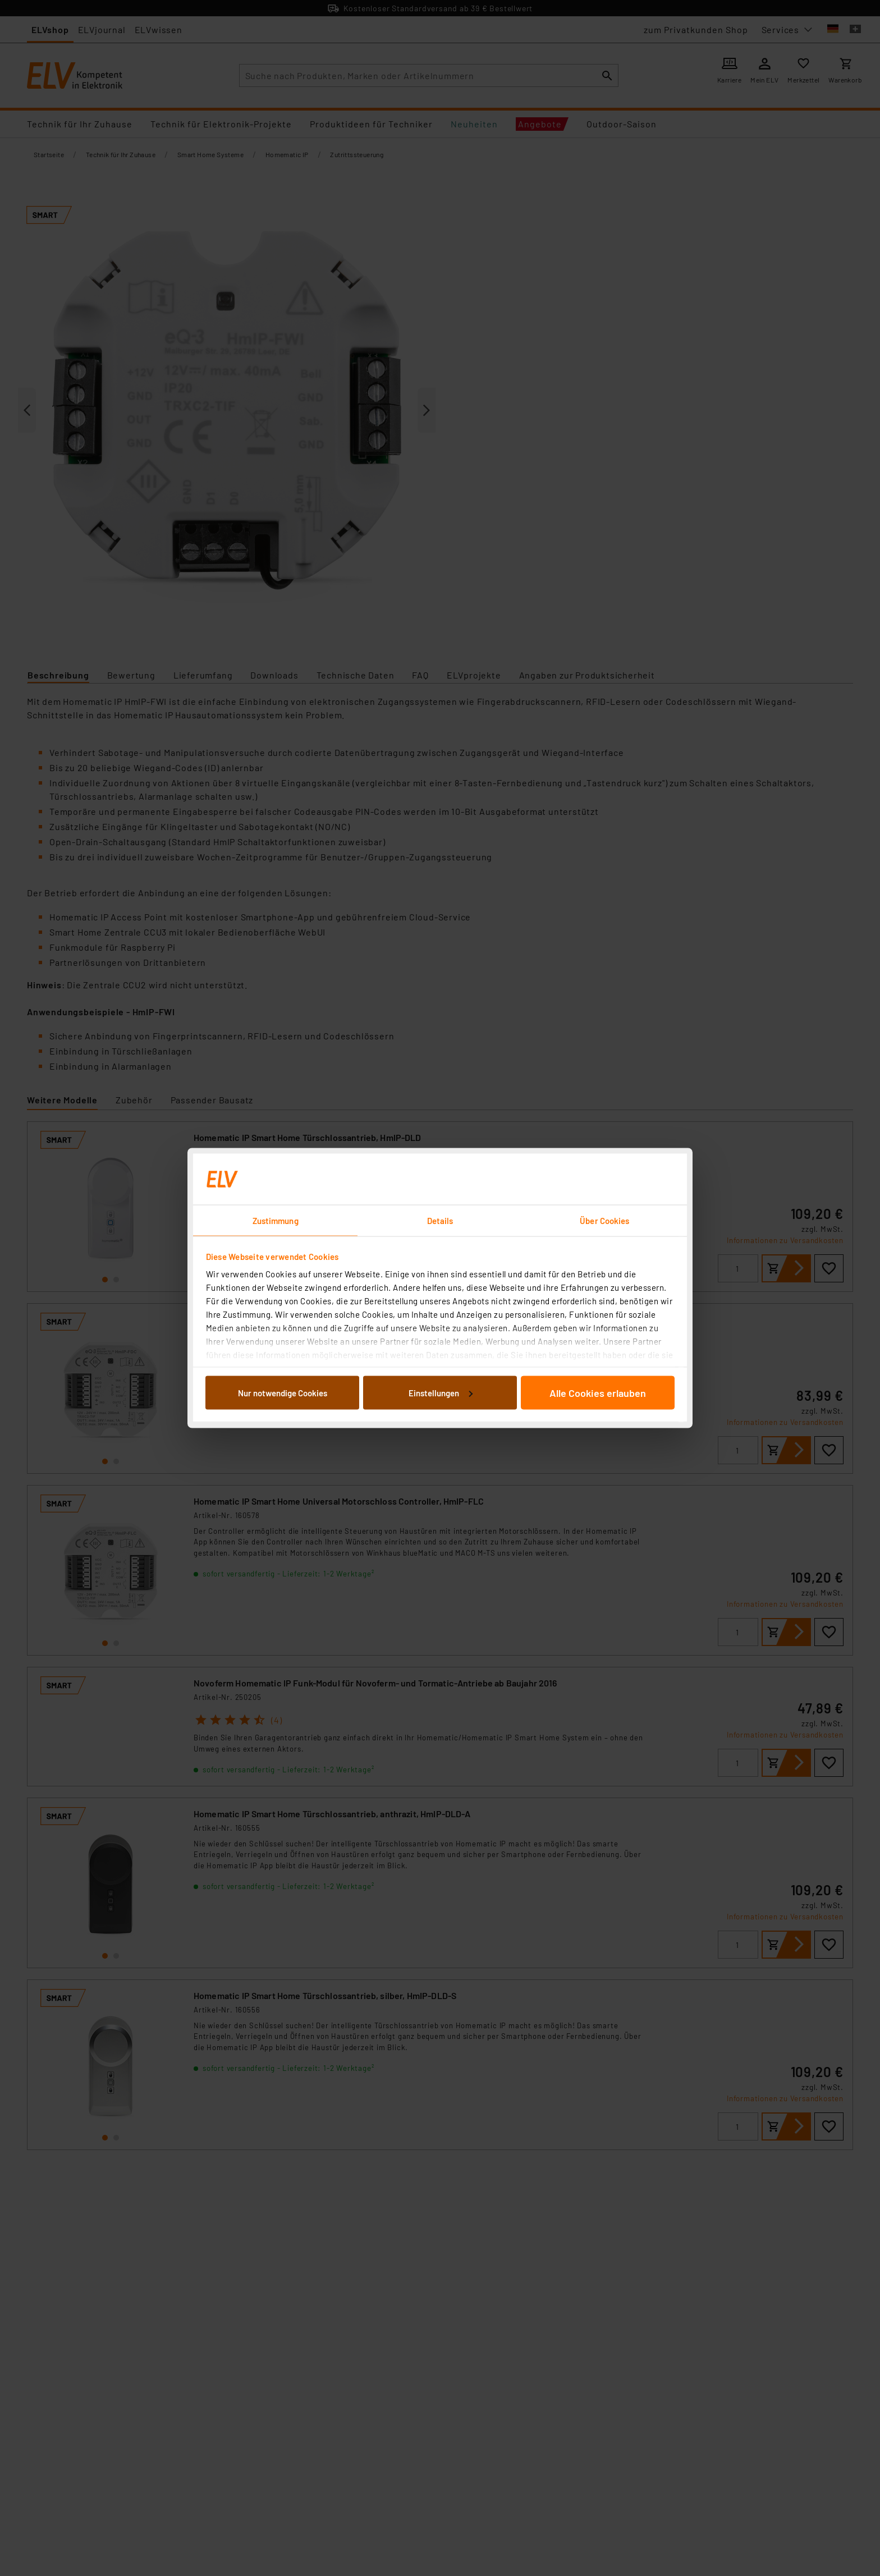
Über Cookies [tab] (604, 1221)
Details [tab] (440, 1221)
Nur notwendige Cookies (282, 1392)
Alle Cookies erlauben (597, 1392)
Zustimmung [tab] (276, 1221)
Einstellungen (441, 1392)
